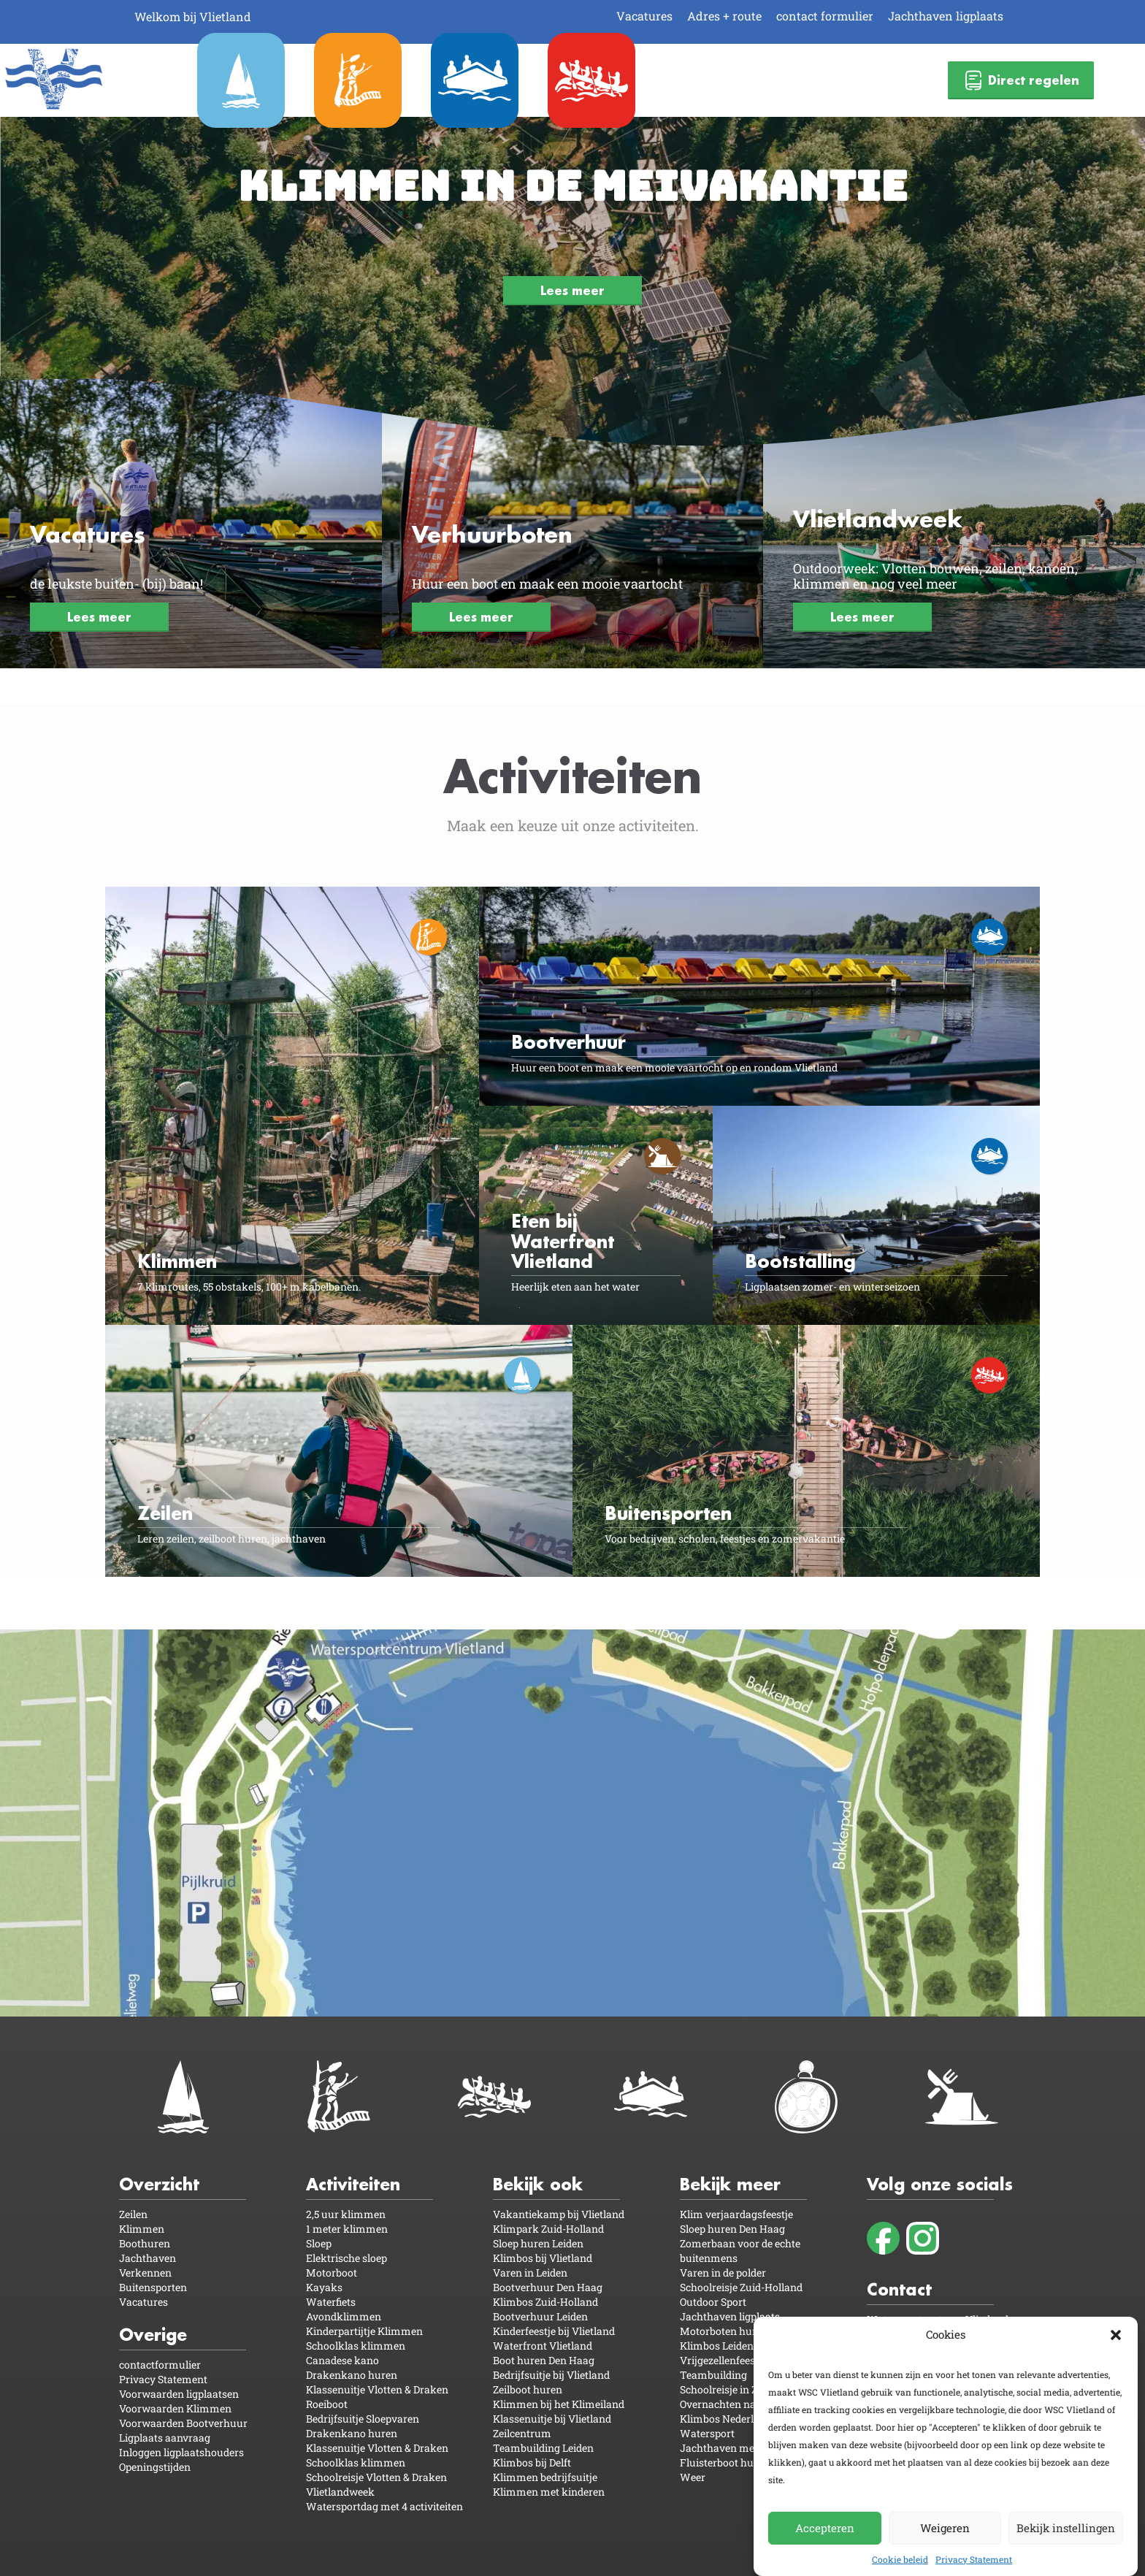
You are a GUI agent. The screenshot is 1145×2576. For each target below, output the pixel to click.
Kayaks (324, 2287)
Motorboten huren (724, 2331)
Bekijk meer (730, 2184)
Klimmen (141, 2229)
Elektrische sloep (346, 2258)
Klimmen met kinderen (549, 2492)
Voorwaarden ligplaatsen (179, 2394)
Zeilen (133, 2214)
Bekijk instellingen (1065, 2527)
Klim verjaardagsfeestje (736, 2214)
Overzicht (159, 2184)
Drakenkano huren (351, 2375)
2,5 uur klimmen (346, 2214)
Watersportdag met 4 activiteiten (384, 2506)
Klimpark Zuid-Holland (548, 2229)
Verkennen (145, 2272)
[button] (1115, 2335)
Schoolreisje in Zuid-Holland (747, 2389)
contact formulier (824, 15)
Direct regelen (1020, 80)
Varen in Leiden (530, 2272)
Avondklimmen (343, 2316)
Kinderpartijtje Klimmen (364, 2331)
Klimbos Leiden (717, 2346)
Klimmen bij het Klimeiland (558, 2404)
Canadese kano (342, 2360)
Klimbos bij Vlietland (542, 2258)
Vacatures (644, 15)
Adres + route (724, 15)
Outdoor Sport (713, 2302)
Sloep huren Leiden (538, 2243)
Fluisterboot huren (725, 2462)
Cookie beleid (900, 2559)
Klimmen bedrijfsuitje (545, 2477)
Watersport (707, 2433)
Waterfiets (331, 2302)
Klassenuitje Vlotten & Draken (377, 2389)
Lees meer (572, 290)
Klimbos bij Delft (532, 2462)
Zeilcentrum (522, 2433)
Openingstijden (155, 2467)
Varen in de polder (723, 2272)
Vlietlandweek (340, 2492)
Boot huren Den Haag (543, 2360)
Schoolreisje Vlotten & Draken (376, 2477)
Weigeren (945, 2527)
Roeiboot (327, 2404)
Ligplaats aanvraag (164, 2438)
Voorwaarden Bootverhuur (183, 2423)
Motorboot (331, 2272)
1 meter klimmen (347, 2229)
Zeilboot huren (527, 2389)
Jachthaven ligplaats (945, 15)
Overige (153, 2334)
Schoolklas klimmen (355, 2346)
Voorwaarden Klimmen (175, 2408)
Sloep (319, 2243)
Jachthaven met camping (741, 2448)
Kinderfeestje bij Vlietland (554, 2331)
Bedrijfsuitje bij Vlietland (551, 2375)
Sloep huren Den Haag (732, 2229)
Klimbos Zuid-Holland (545, 2302)
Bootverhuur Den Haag (547, 2287)
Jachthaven (147, 2258)
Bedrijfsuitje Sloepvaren (362, 2419)
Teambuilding (713, 2375)
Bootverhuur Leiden (540, 2316)
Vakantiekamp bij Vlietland (558, 2214)
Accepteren (824, 2527)
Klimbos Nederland (726, 2419)
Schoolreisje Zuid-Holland (741, 2287)
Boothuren (144, 2243)
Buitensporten (153, 2287)
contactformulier (160, 2364)
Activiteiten (353, 2184)
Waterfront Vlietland (542, 2346)
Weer (692, 2477)
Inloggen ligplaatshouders (181, 2452)
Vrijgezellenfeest (719, 2360)
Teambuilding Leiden (543, 2448)
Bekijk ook (538, 2184)
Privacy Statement (973, 2559)
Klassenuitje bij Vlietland (552, 2419)
